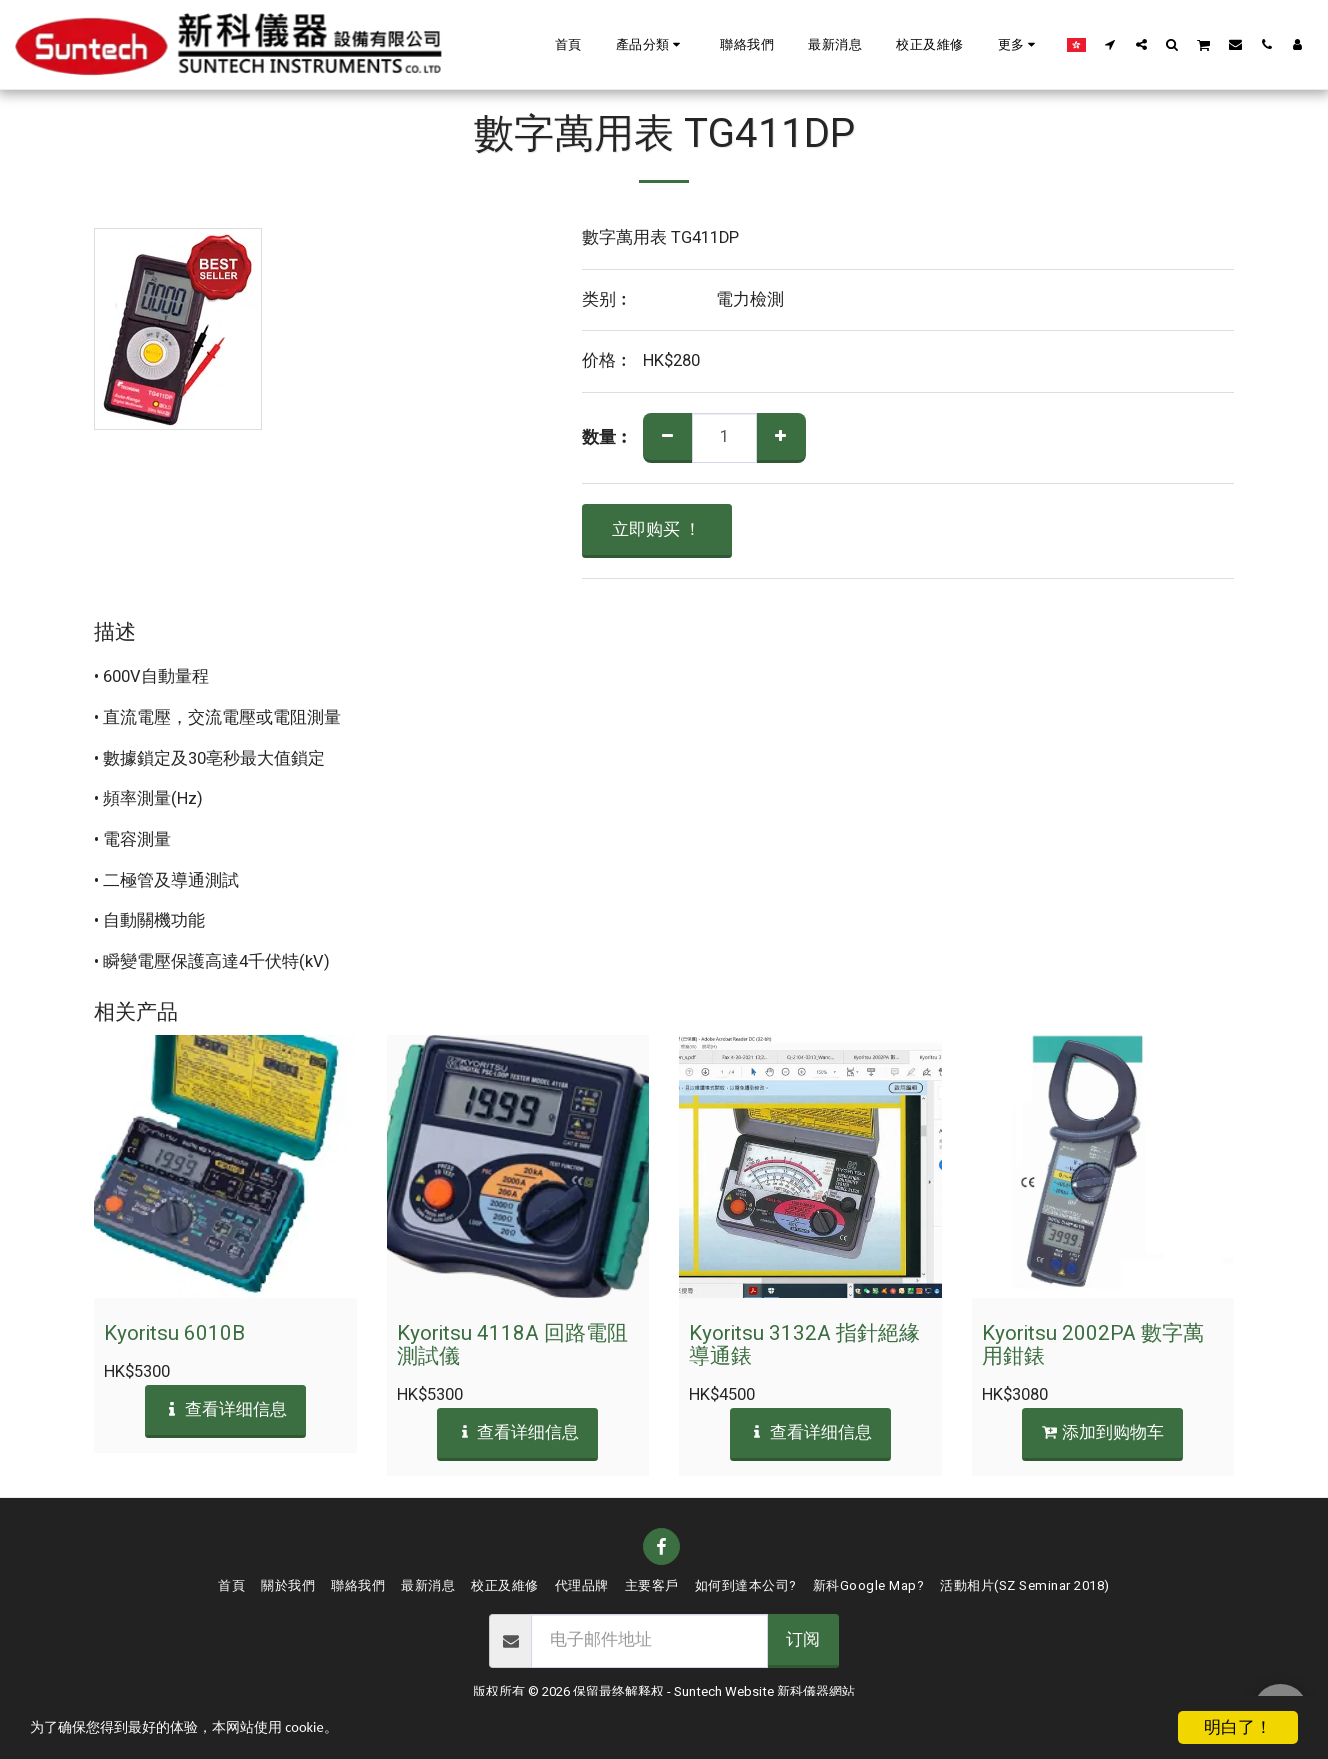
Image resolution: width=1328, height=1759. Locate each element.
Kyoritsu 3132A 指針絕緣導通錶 (804, 1345)
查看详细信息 (225, 1410)
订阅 (803, 1640)
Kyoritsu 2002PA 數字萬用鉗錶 (1093, 1345)
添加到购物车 (1103, 1433)
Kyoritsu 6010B (174, 1333)
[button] (651, 45)
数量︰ (607, 438)
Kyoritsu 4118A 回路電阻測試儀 (512, 1345)
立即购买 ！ (656, 530)
